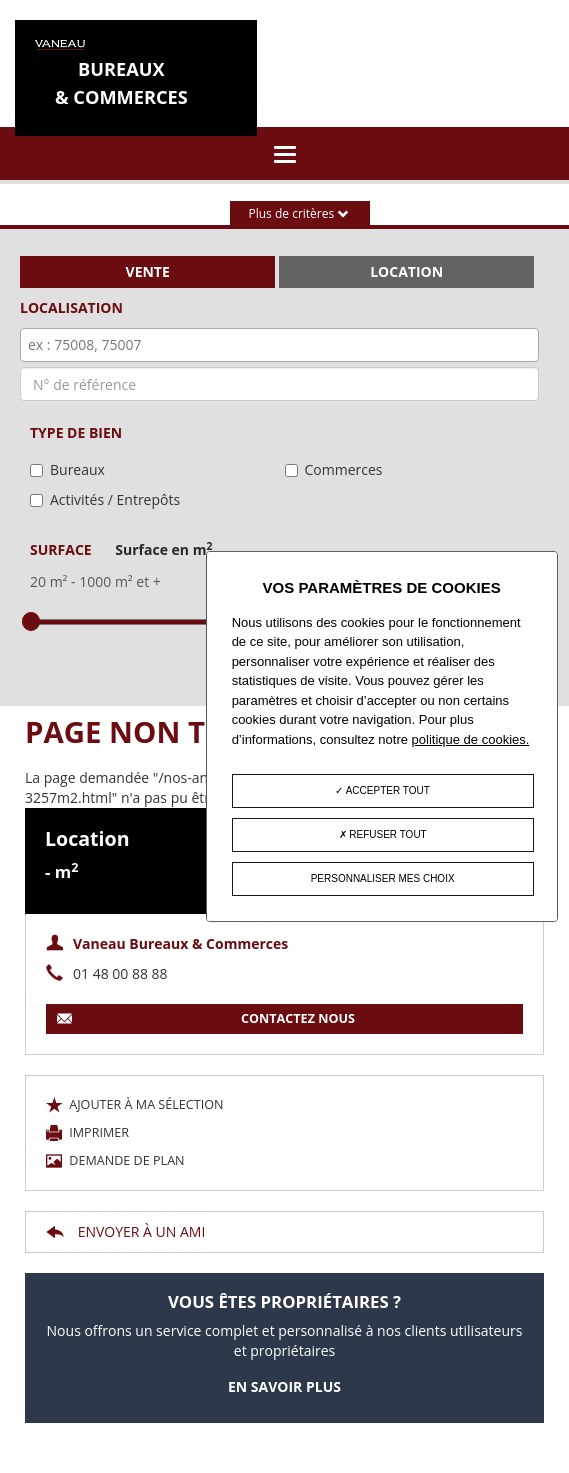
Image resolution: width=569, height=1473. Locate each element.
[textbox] (284, 345)
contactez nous (205, 1018)
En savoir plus (284, 1386)
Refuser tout (383, 834)
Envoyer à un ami (125, 1231)
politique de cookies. (471, 739)
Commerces (344, 469)
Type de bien (76, 432)
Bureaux (77, 469)
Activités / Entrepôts (115, 499)
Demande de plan (115, 1160)
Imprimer (87, 1132)
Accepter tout (382, 790)
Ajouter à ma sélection (135, 1104)
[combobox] (279, 345)
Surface (121, 549)
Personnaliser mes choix (383, 878)
